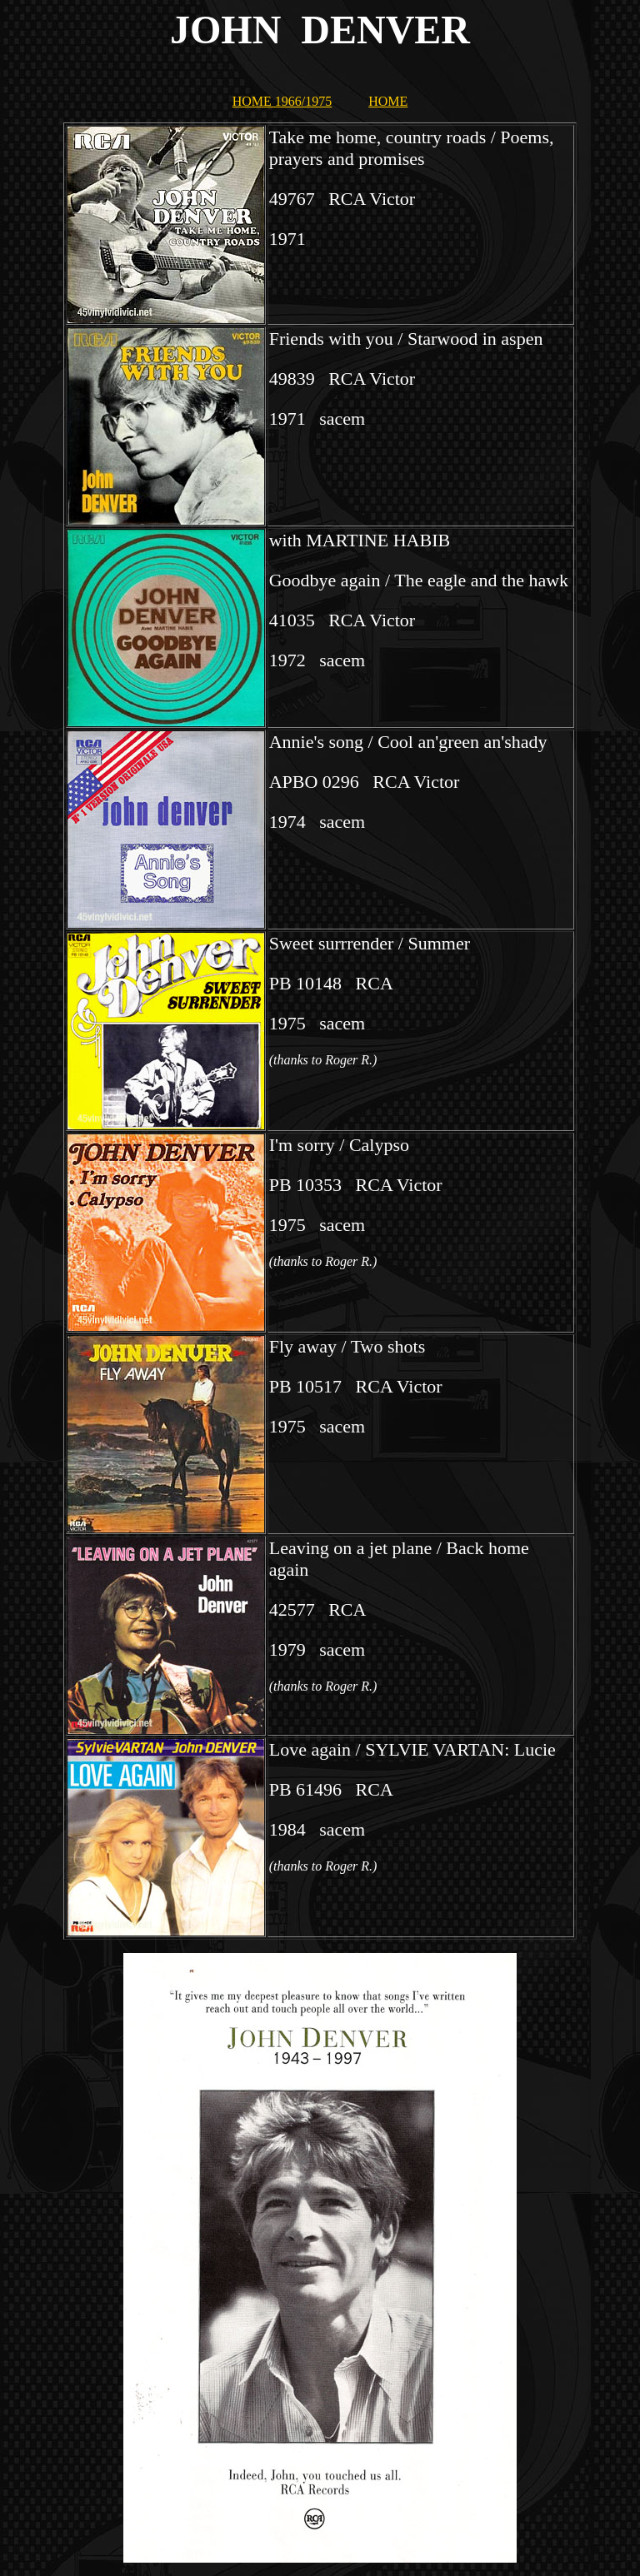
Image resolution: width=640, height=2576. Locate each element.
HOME (388, 101)
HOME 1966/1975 (282, 101)
